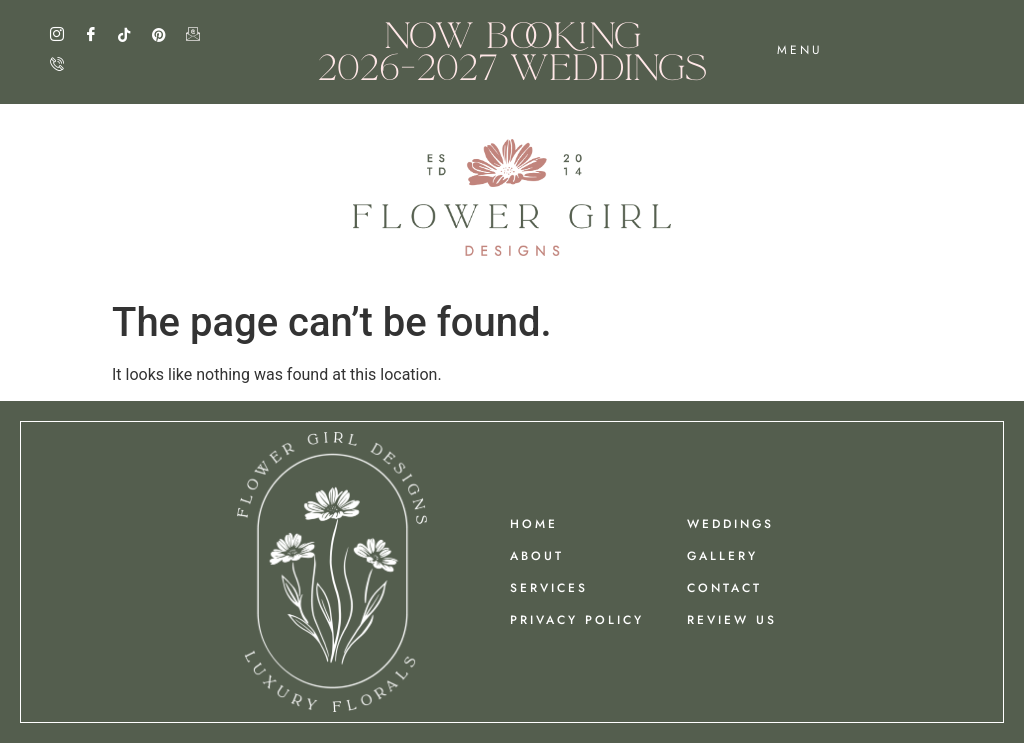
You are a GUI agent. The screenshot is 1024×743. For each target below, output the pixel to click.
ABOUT (537, 556)
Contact (724, 588)
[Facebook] (99, 35)
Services (549, 588)
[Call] (65, 65)
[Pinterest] (167, 35)
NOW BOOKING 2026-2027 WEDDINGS (512, 51)
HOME (534, 524)
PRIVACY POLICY (577, 620)
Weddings (730, 524)
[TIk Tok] (133, 35)
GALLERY (722, 556)
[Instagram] (65, 35)
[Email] (201, 35)
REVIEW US (732, 620)
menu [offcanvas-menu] (800, 50)
